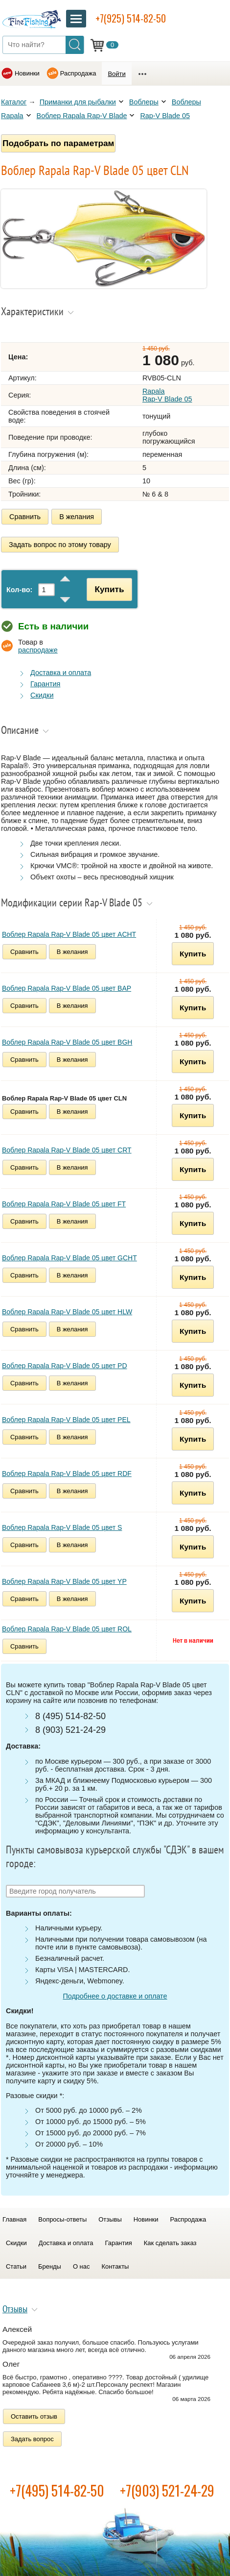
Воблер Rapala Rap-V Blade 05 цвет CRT (67, 1150)
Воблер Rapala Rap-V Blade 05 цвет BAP (66, 988)
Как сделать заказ (170, 2243)
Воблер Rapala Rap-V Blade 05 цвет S (62, 1527)
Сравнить (25, 517)
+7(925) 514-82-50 (130, 18)
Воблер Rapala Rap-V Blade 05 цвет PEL (66, 1420)
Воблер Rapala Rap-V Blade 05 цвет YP (64, 1581)
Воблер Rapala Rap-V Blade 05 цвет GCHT (69, 1258)
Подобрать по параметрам (58, 143)
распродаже (38, 650)
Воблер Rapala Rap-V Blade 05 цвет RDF (67, 1473)
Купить (109, 589)
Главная (14, 2219)
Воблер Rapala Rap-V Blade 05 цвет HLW (67, 1312)
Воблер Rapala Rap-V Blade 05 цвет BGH (67, 1042)
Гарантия (45, 684)
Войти (116, 73)
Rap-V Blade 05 (165, 116)
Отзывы (109, 2219)
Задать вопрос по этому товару (60, 545)
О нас (81, 2266)
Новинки (27, 73)
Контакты (115, 2266)
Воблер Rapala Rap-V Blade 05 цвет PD (64, 1366)
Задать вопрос (32, 2439)
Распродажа (78, 73)
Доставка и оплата (60, 672)
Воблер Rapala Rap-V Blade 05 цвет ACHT (69, 934)
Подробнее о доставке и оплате (115, 1996)
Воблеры (144, 102)
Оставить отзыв (34, 2416)
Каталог (13, 102)
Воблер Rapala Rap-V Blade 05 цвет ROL (67, 1629)
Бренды (49, 2266)
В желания (76, 517)
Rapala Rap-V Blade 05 (167, 395)
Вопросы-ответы (62, 2219)
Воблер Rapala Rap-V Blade (82, 116)
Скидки (41, 695)
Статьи (16, 2266)
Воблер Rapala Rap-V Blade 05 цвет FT (64, 1204)
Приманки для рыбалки (78, 102)
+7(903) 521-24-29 (167, 2490)
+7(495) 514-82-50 (57, 2490)
